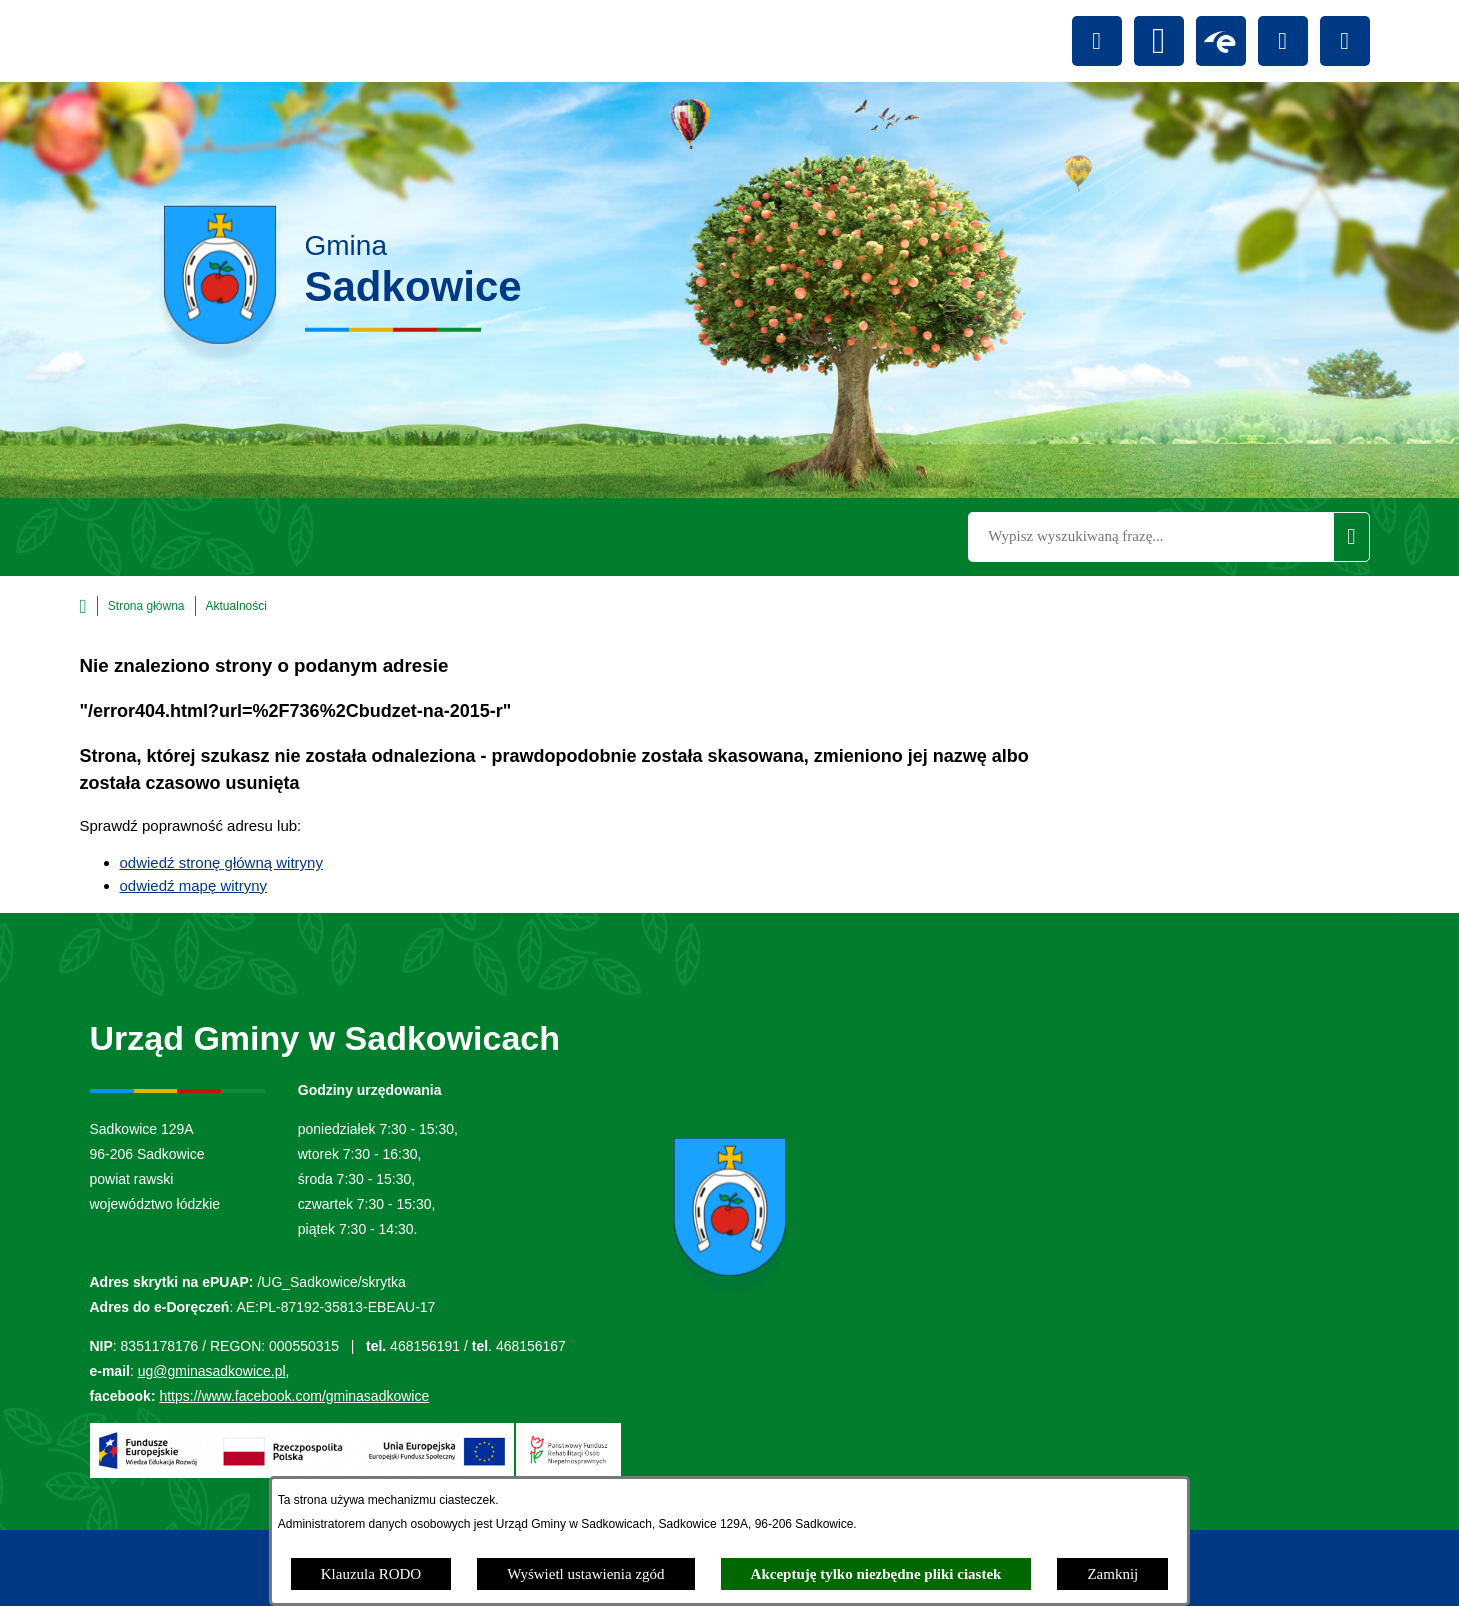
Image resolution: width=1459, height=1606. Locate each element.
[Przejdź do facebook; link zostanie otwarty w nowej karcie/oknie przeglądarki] (1283, 41)
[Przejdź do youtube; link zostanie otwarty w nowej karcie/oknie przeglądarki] (1345, 41)
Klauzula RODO (371, 1574)
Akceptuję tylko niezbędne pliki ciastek (876, 1574)
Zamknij (1112, 1574)
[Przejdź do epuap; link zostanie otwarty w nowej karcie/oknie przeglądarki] (1221, 41)
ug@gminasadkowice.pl (212, 1371)
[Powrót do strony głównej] (132, 606)
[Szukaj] (1351, 537)
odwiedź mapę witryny (194, 885)
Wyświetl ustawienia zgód (585, 1574)
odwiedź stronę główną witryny (221, 862)
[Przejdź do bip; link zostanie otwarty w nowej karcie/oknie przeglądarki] (1159, 41)
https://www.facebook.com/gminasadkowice (294, 1396)
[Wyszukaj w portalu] (1150, 537)
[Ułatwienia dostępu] (1097, 41)
